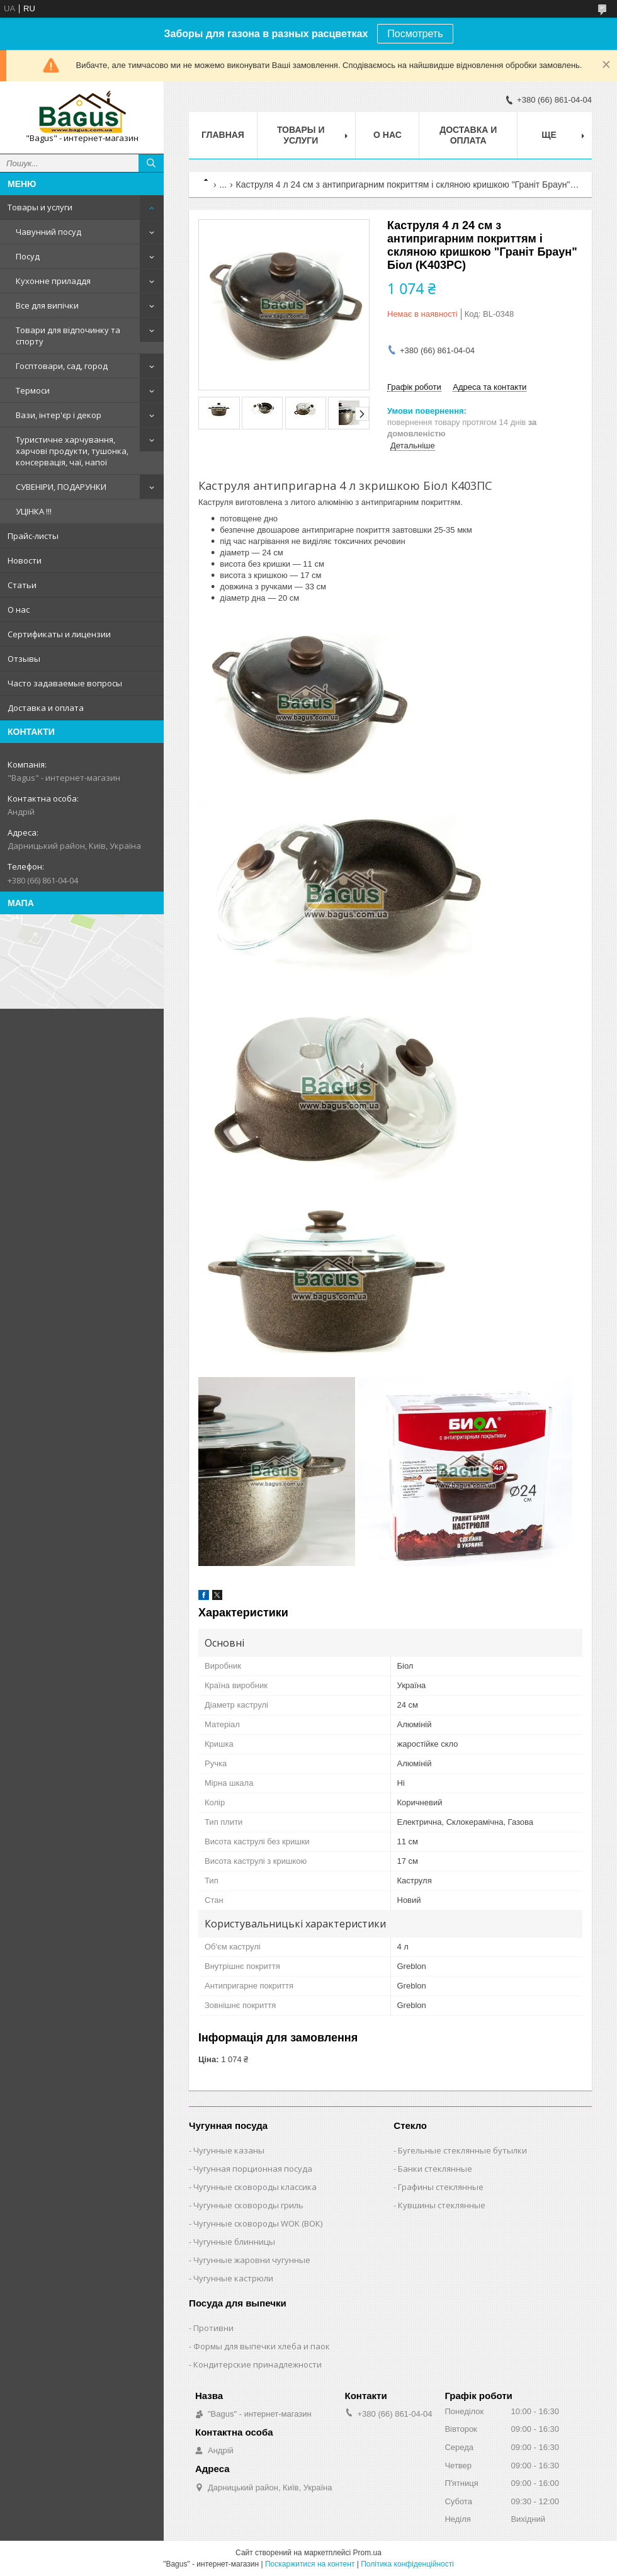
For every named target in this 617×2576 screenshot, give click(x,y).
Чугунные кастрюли (233, 2278)
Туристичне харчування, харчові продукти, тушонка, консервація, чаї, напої (72, 451)
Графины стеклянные (441, 2187)
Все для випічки (47, 305)
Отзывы (24, 658)
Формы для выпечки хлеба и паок (261, 2346)
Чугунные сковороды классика (255, 2187)
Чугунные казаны (228, 2150)
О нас (19, 609)
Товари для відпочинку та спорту (68, 335)
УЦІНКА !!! (34, 511)
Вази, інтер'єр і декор (58, 415)
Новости (25, 560)
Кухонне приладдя (53, 281)
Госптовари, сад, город (62, 366)
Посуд (28, 256)
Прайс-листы (33, 536)
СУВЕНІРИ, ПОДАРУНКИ (61, 486)
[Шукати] (151, 163)
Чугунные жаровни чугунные (251, 2260)
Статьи (22, 585)
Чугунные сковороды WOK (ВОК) (257, 2223)
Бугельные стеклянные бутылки (462, 2150)
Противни (213, 2328)
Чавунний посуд (48, 231)
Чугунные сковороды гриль (248, 2205)
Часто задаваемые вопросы (65, 683)
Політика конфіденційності (407, 2564)
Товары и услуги (40, 207)
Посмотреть (415, 33)
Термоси (33, 390)
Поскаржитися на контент (309, 2564)
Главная (222, 135)
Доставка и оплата (46, 707)
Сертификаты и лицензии (59, 634)
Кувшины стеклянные (441, 2205)
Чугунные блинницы (234, 2241)
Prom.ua (367, 2552)
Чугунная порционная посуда (252, 2168)
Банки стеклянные (435, 2168)
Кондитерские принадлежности (257, 2364)
